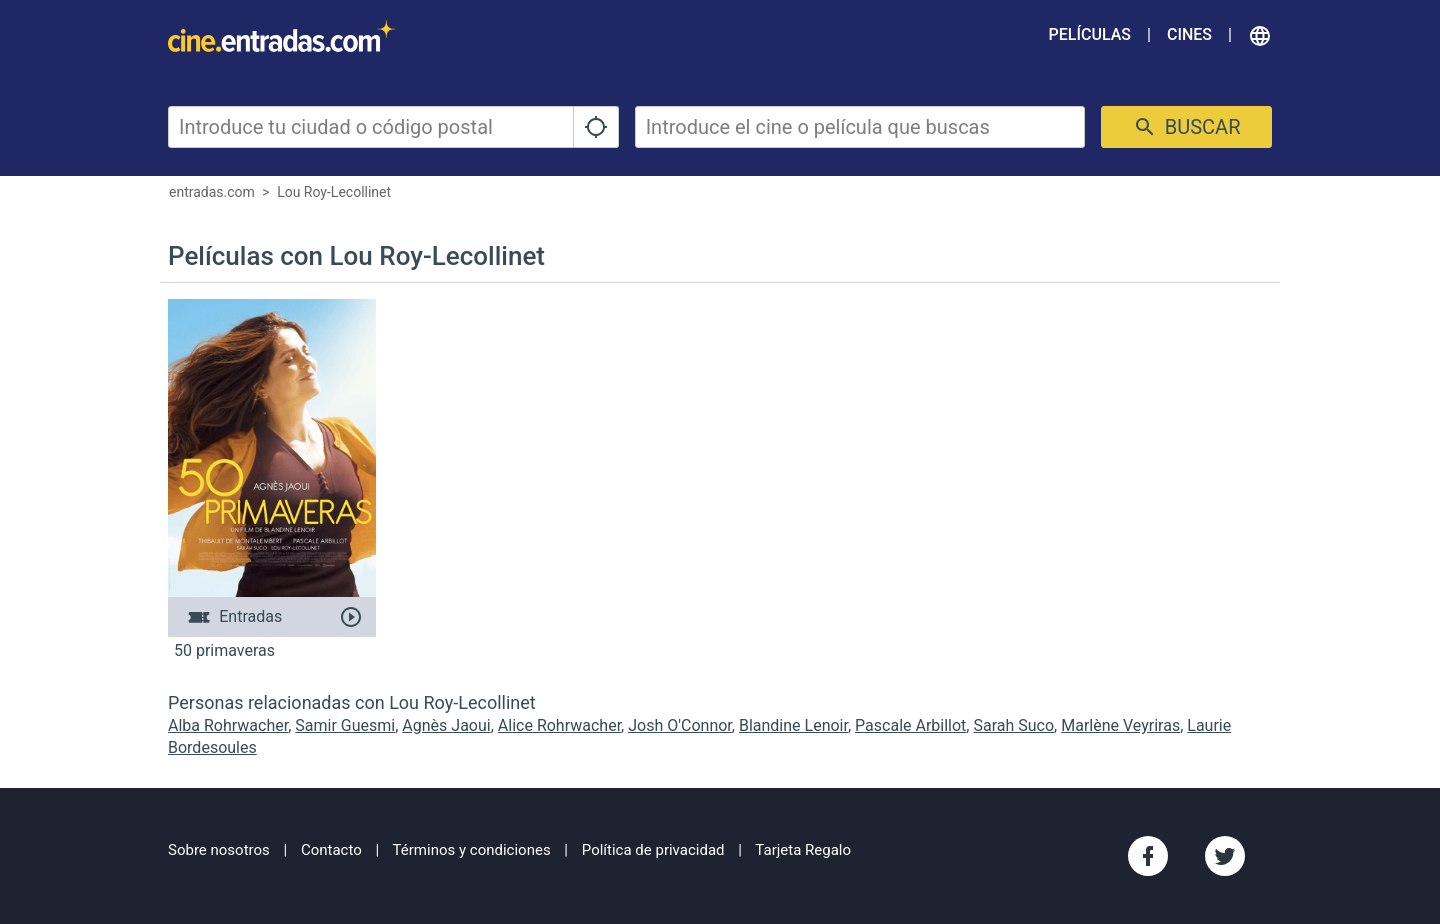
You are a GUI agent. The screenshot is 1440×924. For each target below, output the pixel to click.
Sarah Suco (1013, 725)
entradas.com (212, 192)
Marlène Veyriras (1120, 725)
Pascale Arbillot (910, 725)
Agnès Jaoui (446, 725)
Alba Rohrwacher (228, 725)
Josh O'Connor (680, 725)
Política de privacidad (653, 850)
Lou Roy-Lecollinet (334, 192)
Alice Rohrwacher (559, 725)
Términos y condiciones (472, 850)
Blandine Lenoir (793, 725)
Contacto (331, 850)
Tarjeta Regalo (803, 850)
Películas (1090, 34)
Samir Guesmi (345, 725)
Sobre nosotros (219, 850)
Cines (1189, 34)
